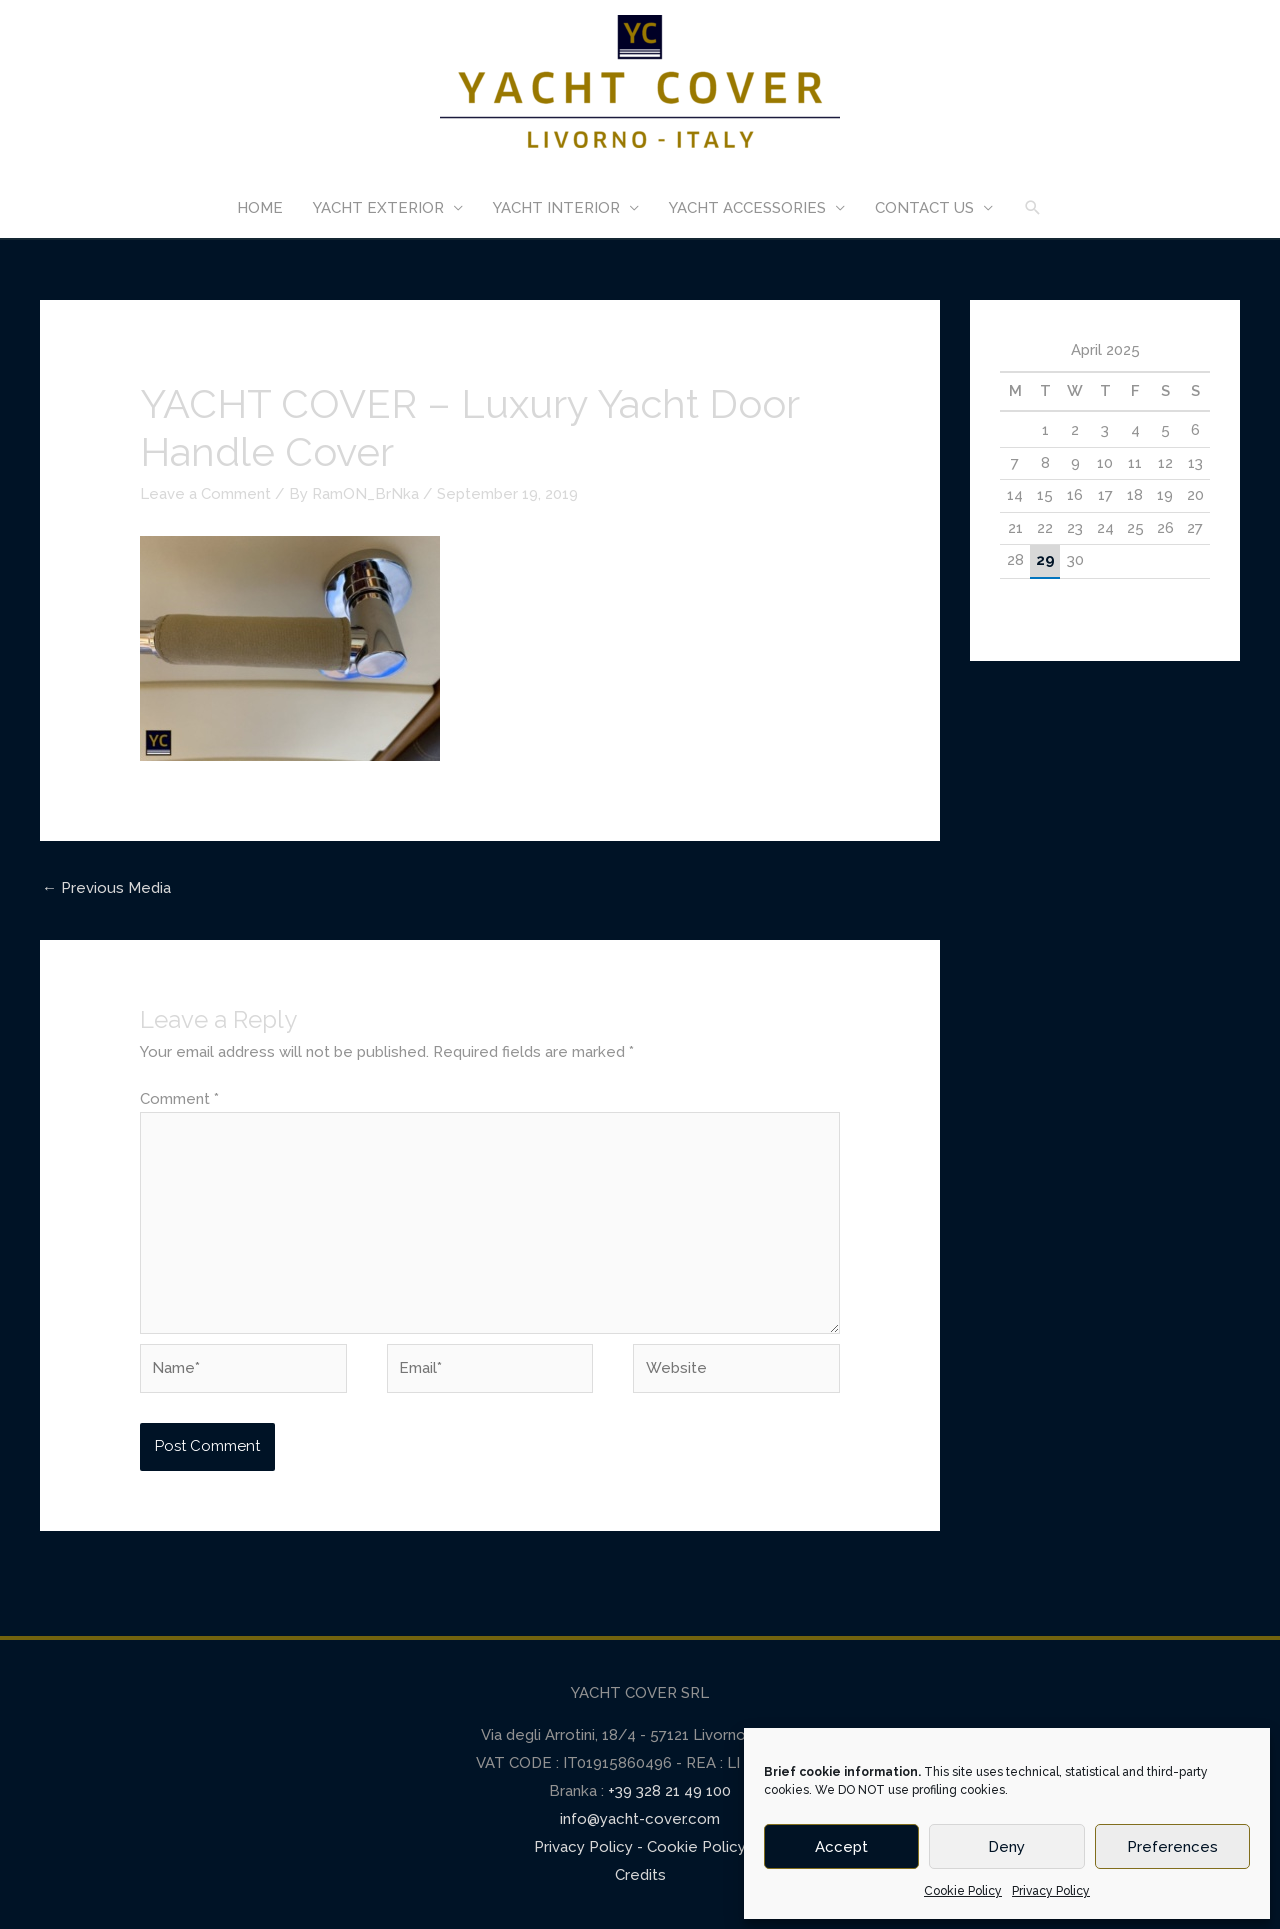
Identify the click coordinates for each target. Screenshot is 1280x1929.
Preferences (1172, 1847)
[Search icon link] (1033, 208)
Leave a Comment (205, 494)
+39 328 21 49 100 (667, 1791)
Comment (179, 1099)
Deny (1006, 1847)
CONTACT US (924, 208)
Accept (841, 1847)
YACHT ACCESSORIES (747, 208)
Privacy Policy (1051, 1891)
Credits (640, 1875)
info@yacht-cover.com (640, 1819)
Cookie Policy (963, 1891)
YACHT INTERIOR (556, 208)
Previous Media (106, 888)
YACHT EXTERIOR (378, 208)
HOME (260, 208)
